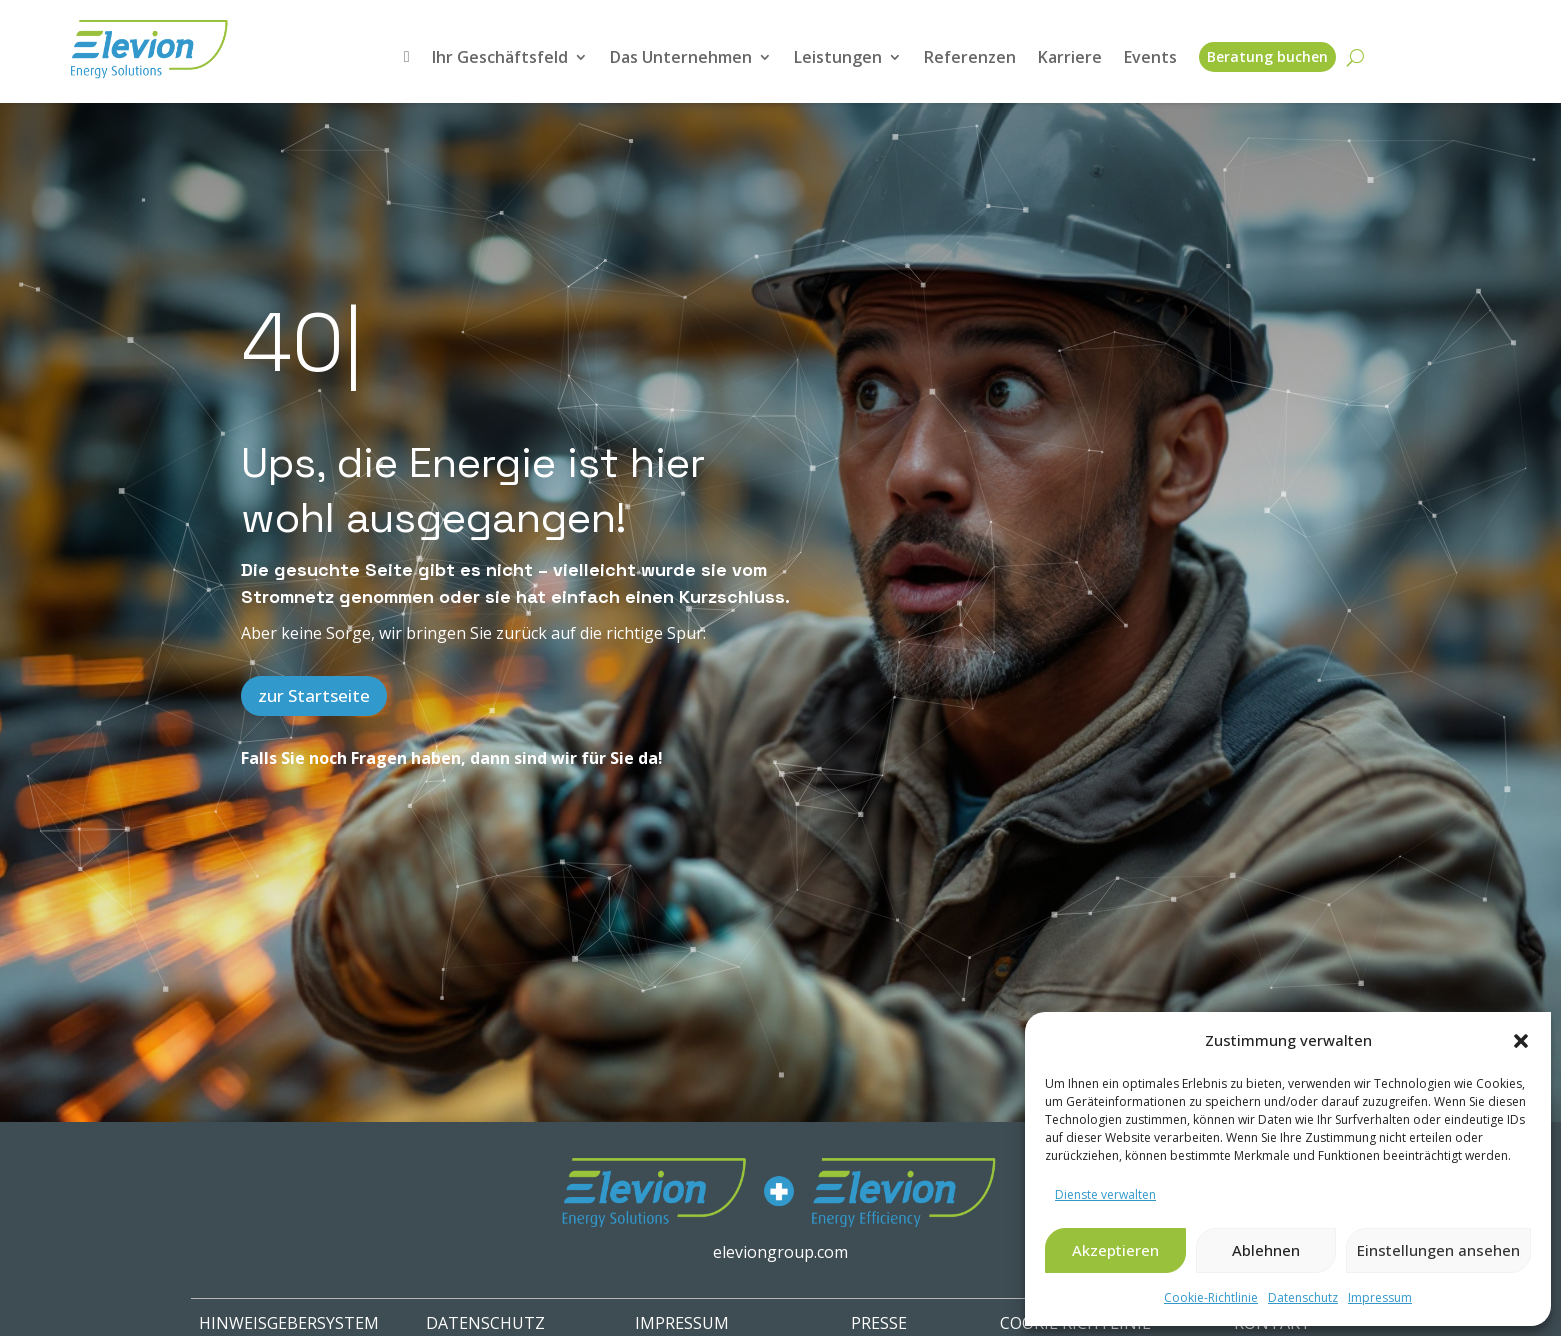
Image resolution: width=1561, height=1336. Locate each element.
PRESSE (879, 1323)
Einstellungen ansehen (1438, 1250)
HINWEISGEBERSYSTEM (289, 1323)
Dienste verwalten (1105, 1194)
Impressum (1380, 1297)
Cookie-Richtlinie (1211, 1297)
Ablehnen (1266, 1250)
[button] (1521, 1041)
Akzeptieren (1115, 1250)
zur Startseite (314, 695)
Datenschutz (1303, 1297)
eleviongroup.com (780, 1252)
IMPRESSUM (682, 1323)
